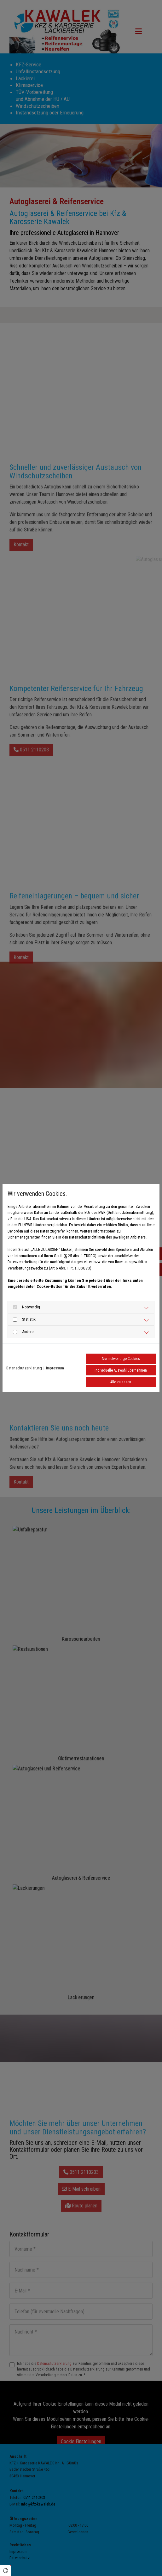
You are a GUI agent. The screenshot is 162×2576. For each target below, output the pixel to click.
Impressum (55, 1368)
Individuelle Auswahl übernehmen (121, 1370)
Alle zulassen (120, 1382)
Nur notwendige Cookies (121, 1358)
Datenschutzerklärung (24, 1368)
